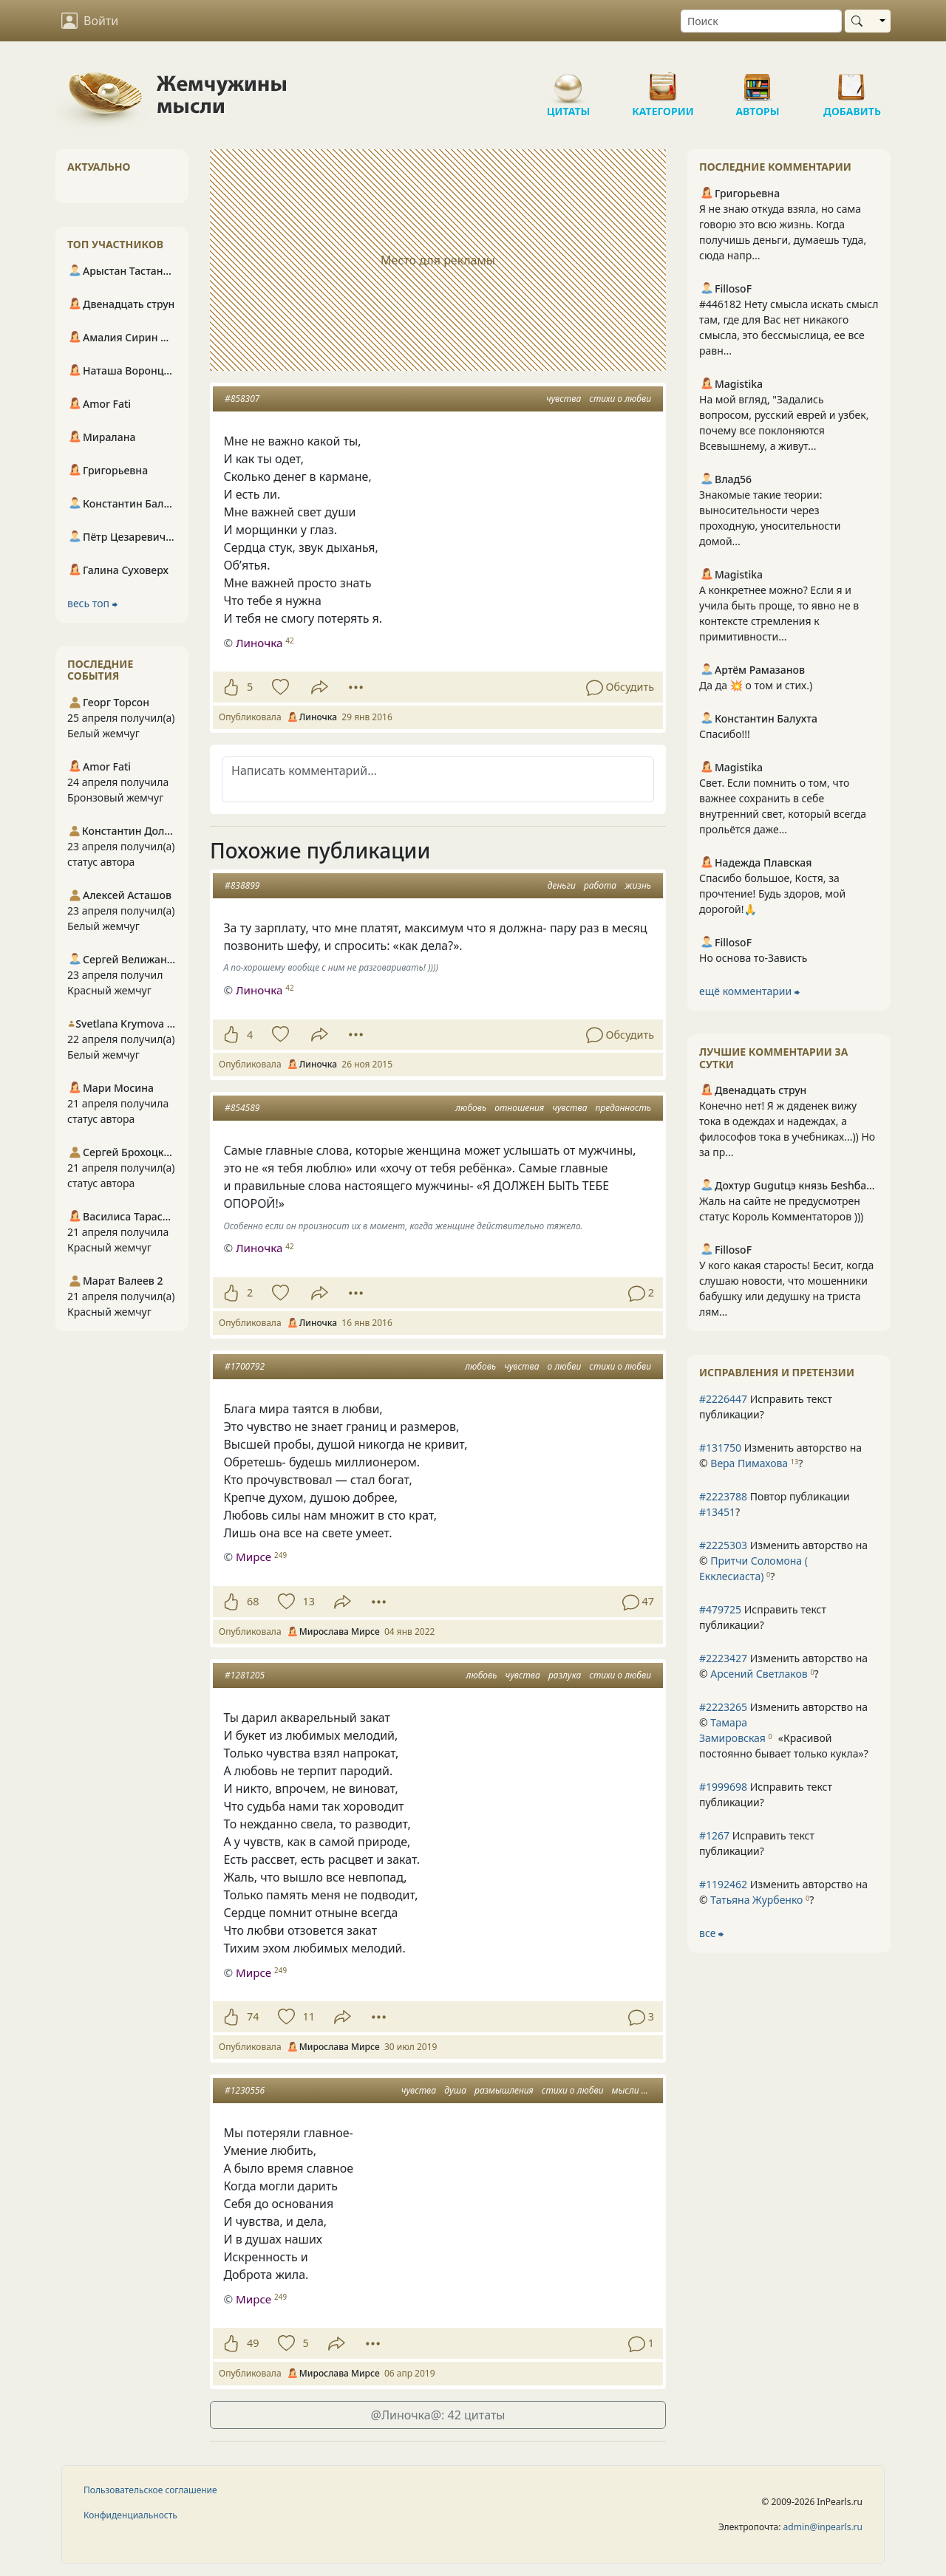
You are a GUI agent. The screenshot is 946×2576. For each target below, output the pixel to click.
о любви (565, 1366)
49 (253, 2343)
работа (600, 885)
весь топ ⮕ (92, 603)
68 (253, 1601)
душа (455, 2090)
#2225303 (723, 1545)
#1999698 (723, 1787)
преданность (623, 1107)
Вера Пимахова (749, 1463)
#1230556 (245, 2090)
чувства (563, 398)
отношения (519, 1107)
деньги (562, 885)
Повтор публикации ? (774, 1504)
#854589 (242, 1107)
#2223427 (723, 1658)
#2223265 (723, 1707)
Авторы (757, 81)
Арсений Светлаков (758, 1674)
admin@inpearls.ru (822, 2527)
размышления (504, 2090)
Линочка (259, 642)
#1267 (714, 1835)
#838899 (242, 885)
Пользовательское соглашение (150, 2490)
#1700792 (245, 1366)
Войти (89, 21)
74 (253, 2016)
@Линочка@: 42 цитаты (438, 2415)
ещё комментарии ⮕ (749, 991)
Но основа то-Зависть (753, 958)
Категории (663, 81)
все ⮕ (711, 1933)
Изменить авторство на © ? (780, 1455)
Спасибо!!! (724, 734)
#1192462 (723, 1884)
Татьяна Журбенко (756, 1900)
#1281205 (245, 1675)
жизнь (638, 885)
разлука (564, 1675)
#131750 (720, 1448)
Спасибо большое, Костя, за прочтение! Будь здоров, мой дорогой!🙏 (772, 893)
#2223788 (723, 1496)
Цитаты (568, 81)
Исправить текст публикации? (765, 1406)
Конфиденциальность (130, 2515)
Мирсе (253, 1556)
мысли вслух (638, 2090)
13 (308, 1601)
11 (308, 2016)
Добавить (852, 81)
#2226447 (723, 1399)
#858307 (242, 398)
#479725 (720, 1609)
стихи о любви (620, 398)
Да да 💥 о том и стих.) (755, 685)
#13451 (717, 1512)
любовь (470, 1107)
